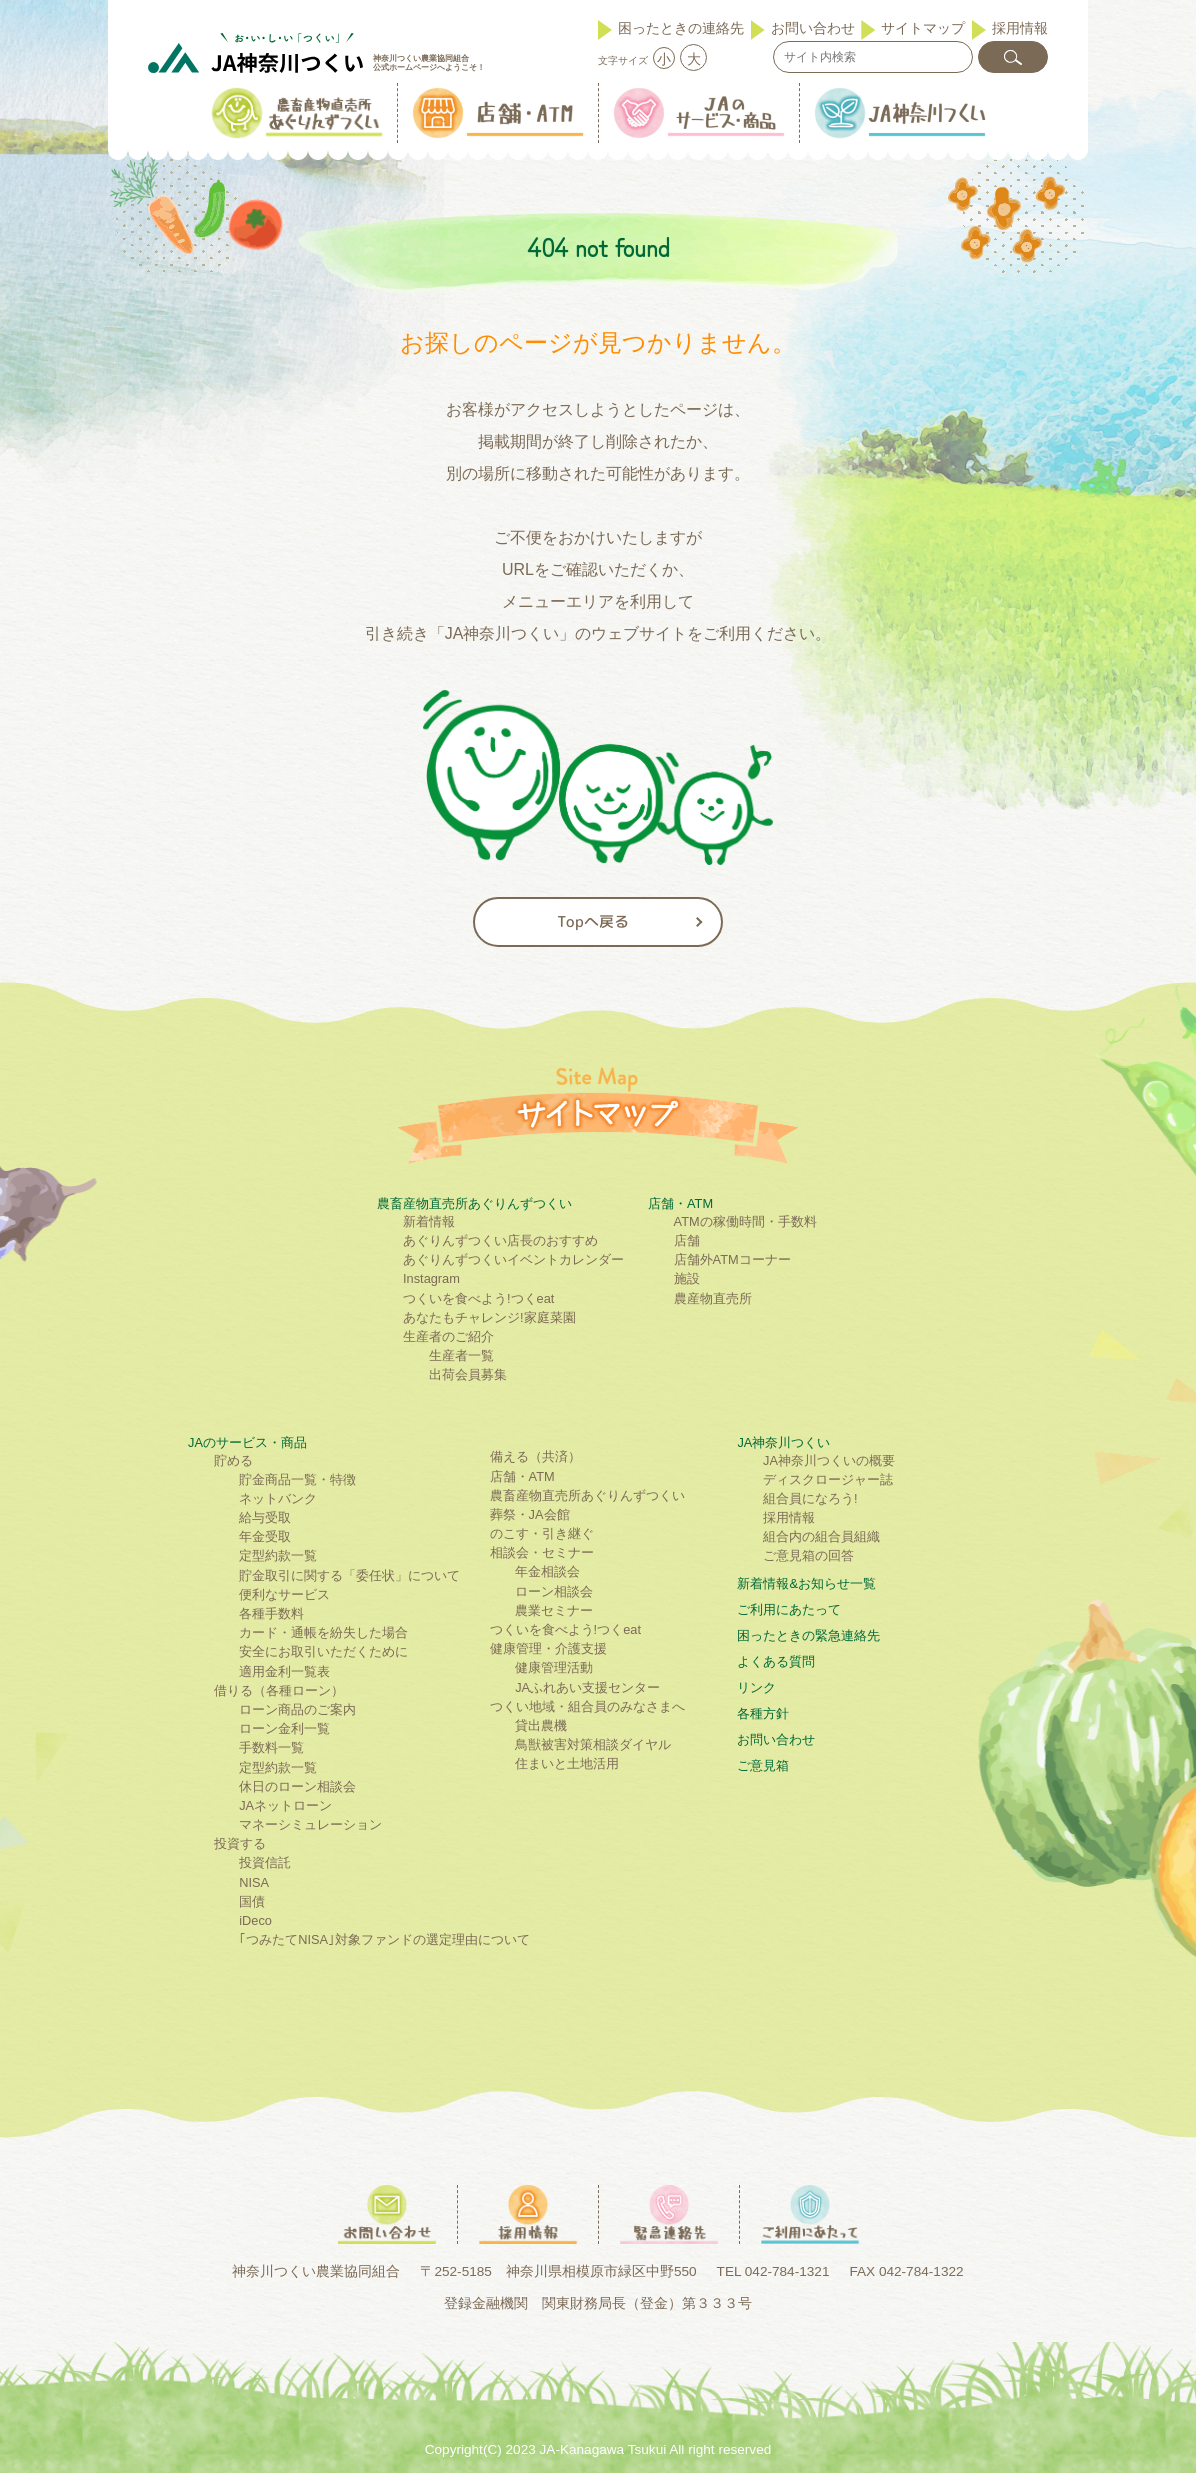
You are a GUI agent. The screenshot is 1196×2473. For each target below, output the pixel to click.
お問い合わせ (813, 28)
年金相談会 (547, 1571)
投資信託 (265, 1862)
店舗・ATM (680, 1203)
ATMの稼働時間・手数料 (745, 1221)
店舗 (687, 1240)
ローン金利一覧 (284, 1728)
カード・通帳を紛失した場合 (323, 1632)
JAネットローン (285, 1805)
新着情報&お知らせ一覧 (806, 1583)
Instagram (431, 1278)
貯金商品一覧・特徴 (297, 1479)
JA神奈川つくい (783, 1442)
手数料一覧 (271, 1747)
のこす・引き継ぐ (542, 1533)
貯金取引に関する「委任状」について (349, 1575)
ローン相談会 (554, 1591)
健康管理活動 (554, 1667)
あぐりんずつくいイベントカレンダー (513, 1259)
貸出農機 (541, 1725)
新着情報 (429, 1221)
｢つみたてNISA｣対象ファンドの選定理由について (384, 1939)
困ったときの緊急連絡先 (808, 1635)
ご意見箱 (763, 1765)
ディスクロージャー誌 (828, 1479)
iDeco (255, 1920)
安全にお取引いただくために (323, 1651)
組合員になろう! (810, 1498)
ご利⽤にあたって (789, 1609)
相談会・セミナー (542, 1552)
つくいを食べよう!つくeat (478, 1298)
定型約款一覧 (278, 1555)
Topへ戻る (593, 921)
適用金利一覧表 (284, 1671)
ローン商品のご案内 (297, 1709)
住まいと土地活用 (567, 1763)
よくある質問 (776, 1661)
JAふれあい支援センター (587, 1687)
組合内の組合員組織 (821, 1536)
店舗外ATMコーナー (732, 1259)
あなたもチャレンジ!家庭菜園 (489, 1317)
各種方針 (763, 1713)
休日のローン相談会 (297, 1786)
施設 (687, 1278)
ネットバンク (278, 1498)
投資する (240, 1843)
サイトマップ (923, 28)
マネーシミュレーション (310, 1824)
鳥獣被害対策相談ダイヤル (593, 1744)
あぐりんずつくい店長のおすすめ (500, 1240)
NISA (254, 1882)
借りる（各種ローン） (279, 1690)
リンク (756, 1687)
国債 (252, 1901)
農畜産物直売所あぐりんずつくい (474, 1203)
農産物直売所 (713, 1298)
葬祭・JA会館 (530, 1514)
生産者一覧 (461, 1355)
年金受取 (265, 1536)
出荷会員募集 (468, 1374)
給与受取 (265, 1517)
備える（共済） (535, 1456)
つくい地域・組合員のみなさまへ (587, 1706)
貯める (233, 1460)
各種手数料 (271, 1613)
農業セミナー (554, 1610)
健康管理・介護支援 (548, 1648)
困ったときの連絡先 (681, 28)
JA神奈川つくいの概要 (829, 1460)
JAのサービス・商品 (247, 1442)
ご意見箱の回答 (808, 1555)
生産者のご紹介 (448, 1336)
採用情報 (1020, 28)
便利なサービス (284, 1594)
